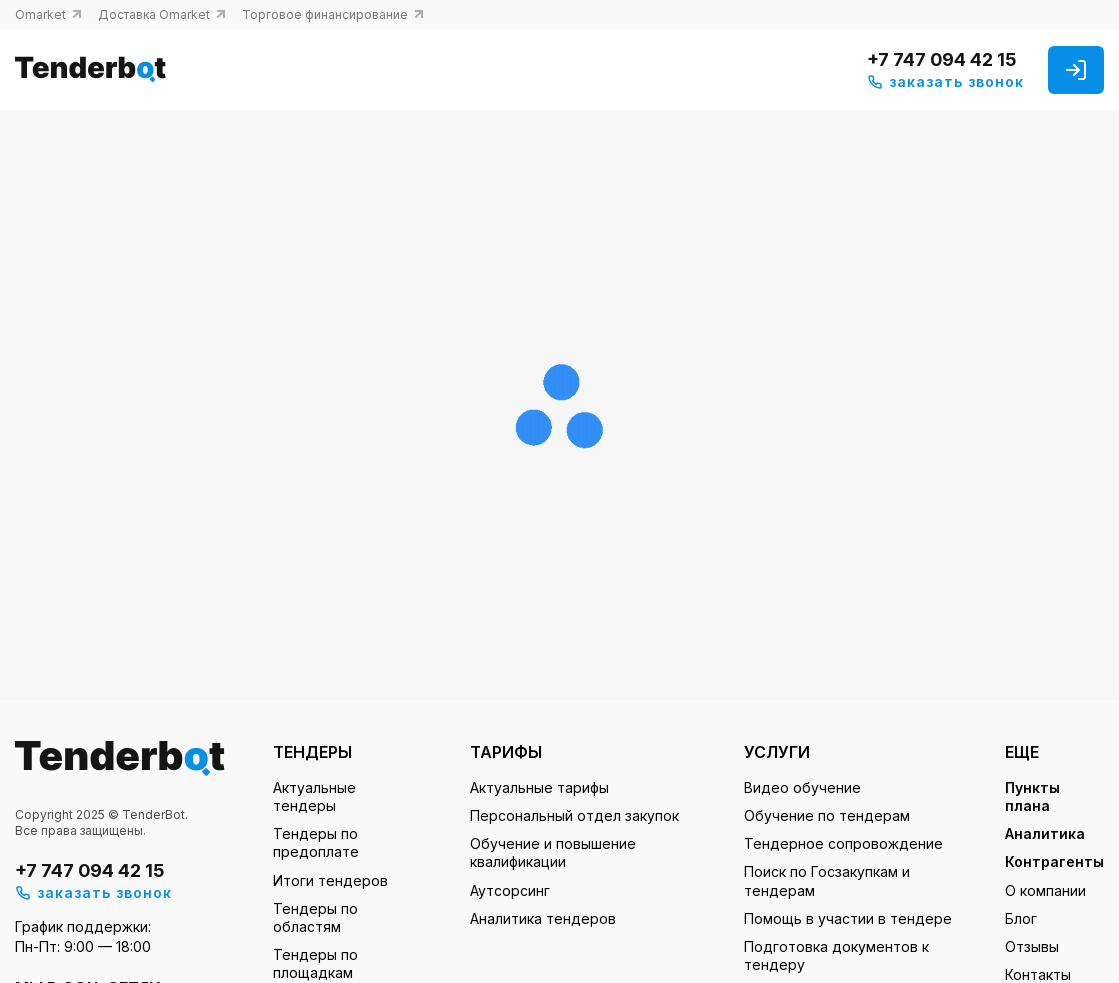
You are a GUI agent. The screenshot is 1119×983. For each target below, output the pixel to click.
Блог (1021, 918)
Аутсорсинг (510, 890)
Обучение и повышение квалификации (553, 852)
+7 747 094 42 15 (941, 59)
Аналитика (1045, 833)
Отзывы (1032, 946)
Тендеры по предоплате (316, 842)
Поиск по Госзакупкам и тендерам (827, 880)
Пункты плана (1032, 796)
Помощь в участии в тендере (848, 918)
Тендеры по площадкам (315, 963)
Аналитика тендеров (543, 918)
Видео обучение (802, 787)
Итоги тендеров (330, 880)
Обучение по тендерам (827, 815)
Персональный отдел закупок (574, 815)
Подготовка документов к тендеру (836, 955)
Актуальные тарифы (539, 787)
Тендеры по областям (315, 917)
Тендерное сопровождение (843, 843)
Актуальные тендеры (314, 796)
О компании (1045, 890)
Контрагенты (1054, 861)
